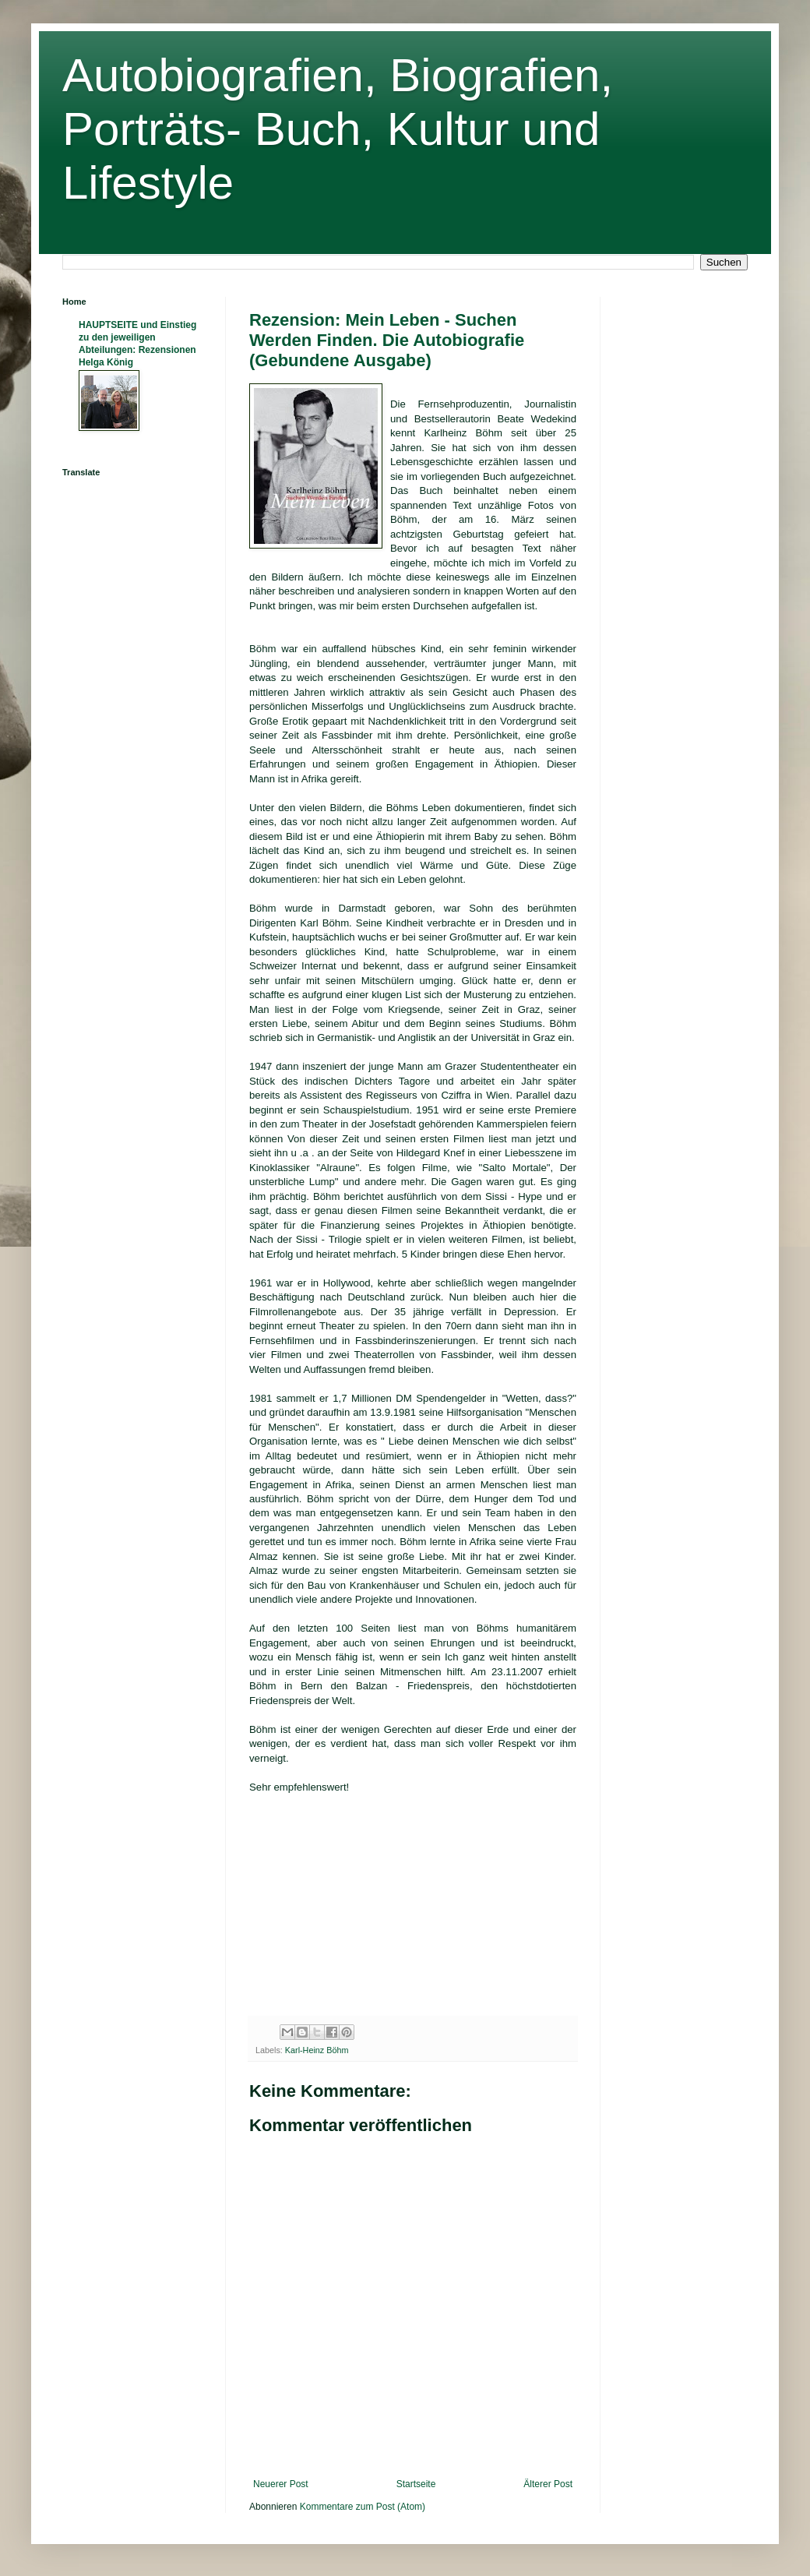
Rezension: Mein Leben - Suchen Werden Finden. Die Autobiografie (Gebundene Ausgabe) (386, 340)
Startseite (416, 2484)
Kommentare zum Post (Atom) (362, 2506)
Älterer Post (547, 2484)
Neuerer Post (280, 2484)
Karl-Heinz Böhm (317, 2050)
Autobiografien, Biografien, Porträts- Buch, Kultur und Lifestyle (337, 129)
